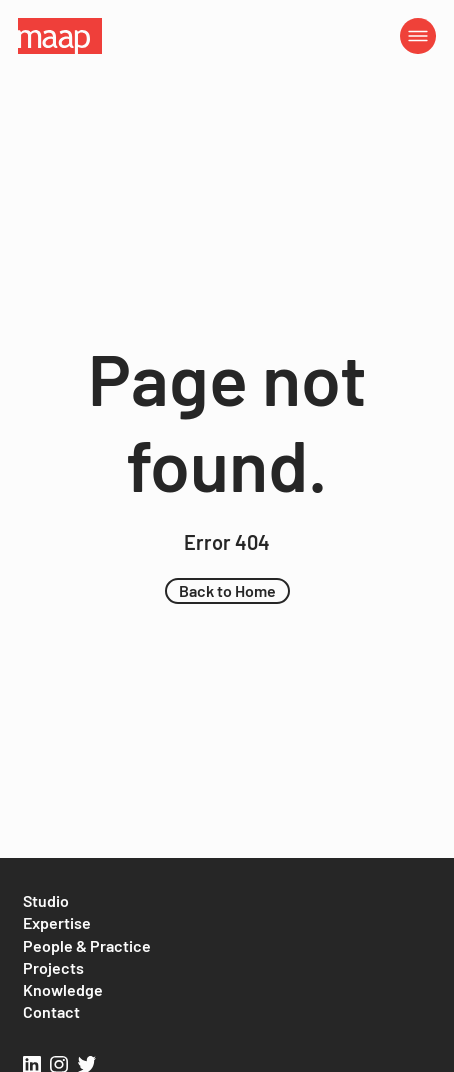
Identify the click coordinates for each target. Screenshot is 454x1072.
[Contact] (51, 1012)
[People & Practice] (87, 946)
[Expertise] (57, 923)
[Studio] (46, 901)
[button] (227, 591)
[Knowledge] (63, 990)
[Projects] (53, 968)
